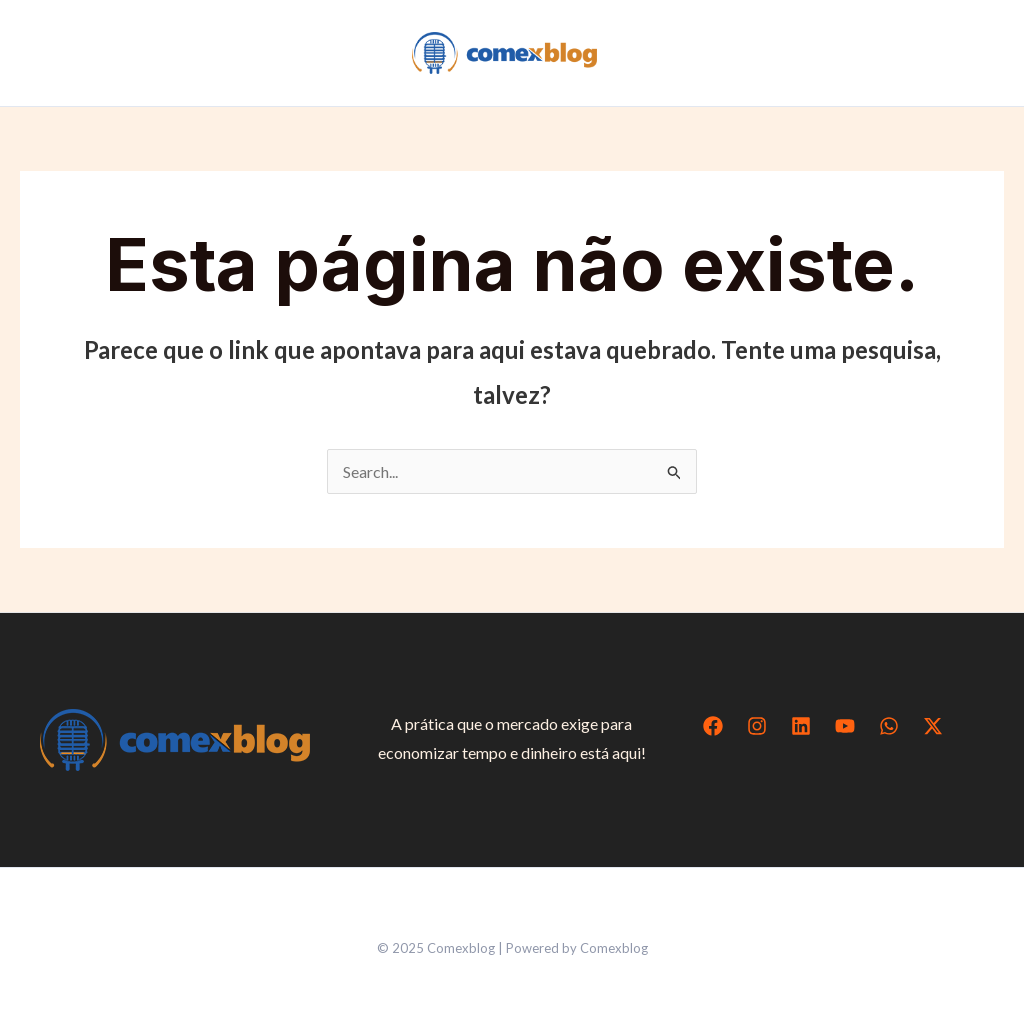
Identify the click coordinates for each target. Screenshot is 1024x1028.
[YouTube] (845, 726)
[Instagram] (757, 726)
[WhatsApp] (889, 726)
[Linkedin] (801, 726)
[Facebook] (713, 726)
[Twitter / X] (933, 726)
